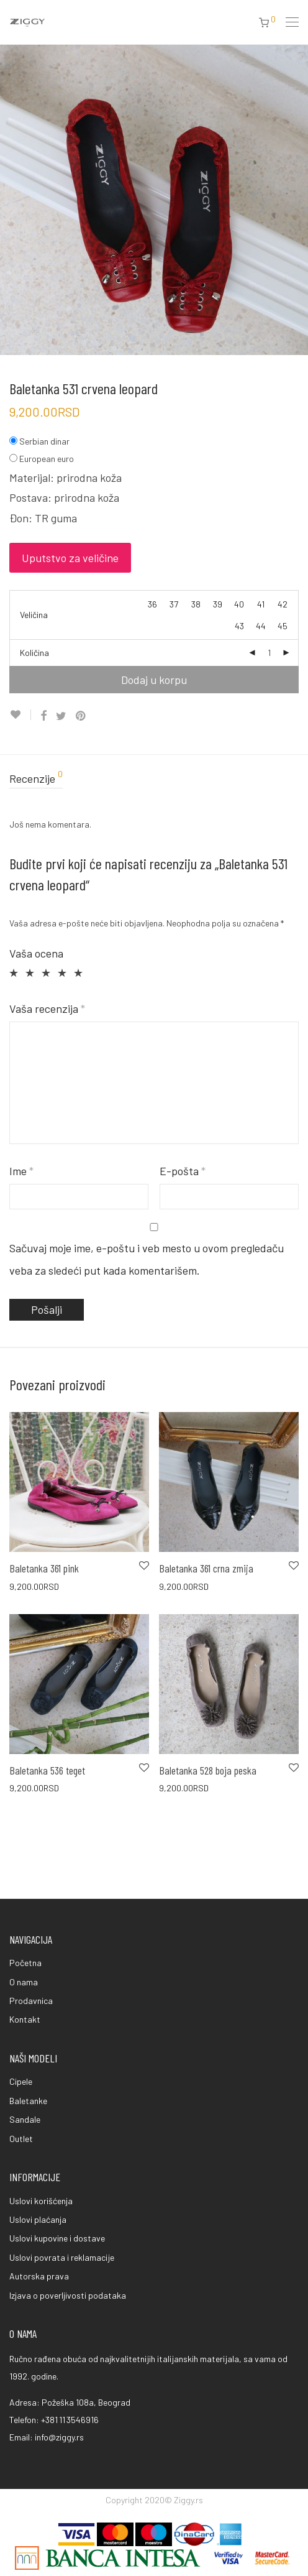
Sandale (24, 2119)
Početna (25, 1962)
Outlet (21, 2138)
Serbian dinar (44, 441)
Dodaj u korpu (154, 679)
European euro (46, 458)
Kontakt (24, 2019)
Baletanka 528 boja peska (207, 1770)
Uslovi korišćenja (41, 2200)
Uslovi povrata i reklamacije (61, 2257)
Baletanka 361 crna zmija (206, 1568)
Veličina (34, 614)
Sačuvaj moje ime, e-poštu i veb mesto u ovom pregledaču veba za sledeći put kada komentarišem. (146, 1259)
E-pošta (183, 1171)
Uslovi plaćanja (37, 2219)
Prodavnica (31, 2000)
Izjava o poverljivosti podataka (67, 2295)
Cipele (20, 2081)
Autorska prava (39, 2276)
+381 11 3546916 (70, 2419)
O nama (23, 1982)
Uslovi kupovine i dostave (57, 2238)
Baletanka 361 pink (44, 1568)
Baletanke (28, 2100)
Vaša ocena (36, 953)
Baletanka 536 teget (47, 1770)
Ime (21, 1171)
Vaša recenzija (47, 1008)
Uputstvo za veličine (70, 558)
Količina (34, 652)
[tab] (154, 779)
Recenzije (36, 777)
